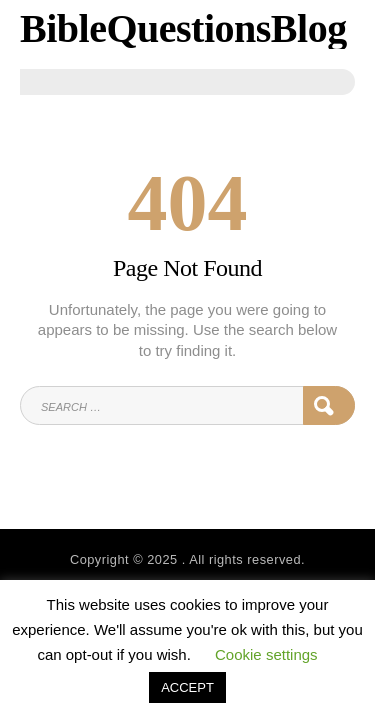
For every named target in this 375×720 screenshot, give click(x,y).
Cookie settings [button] (266, 654)
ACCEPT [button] (187, 687)
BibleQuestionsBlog (183, 28)
